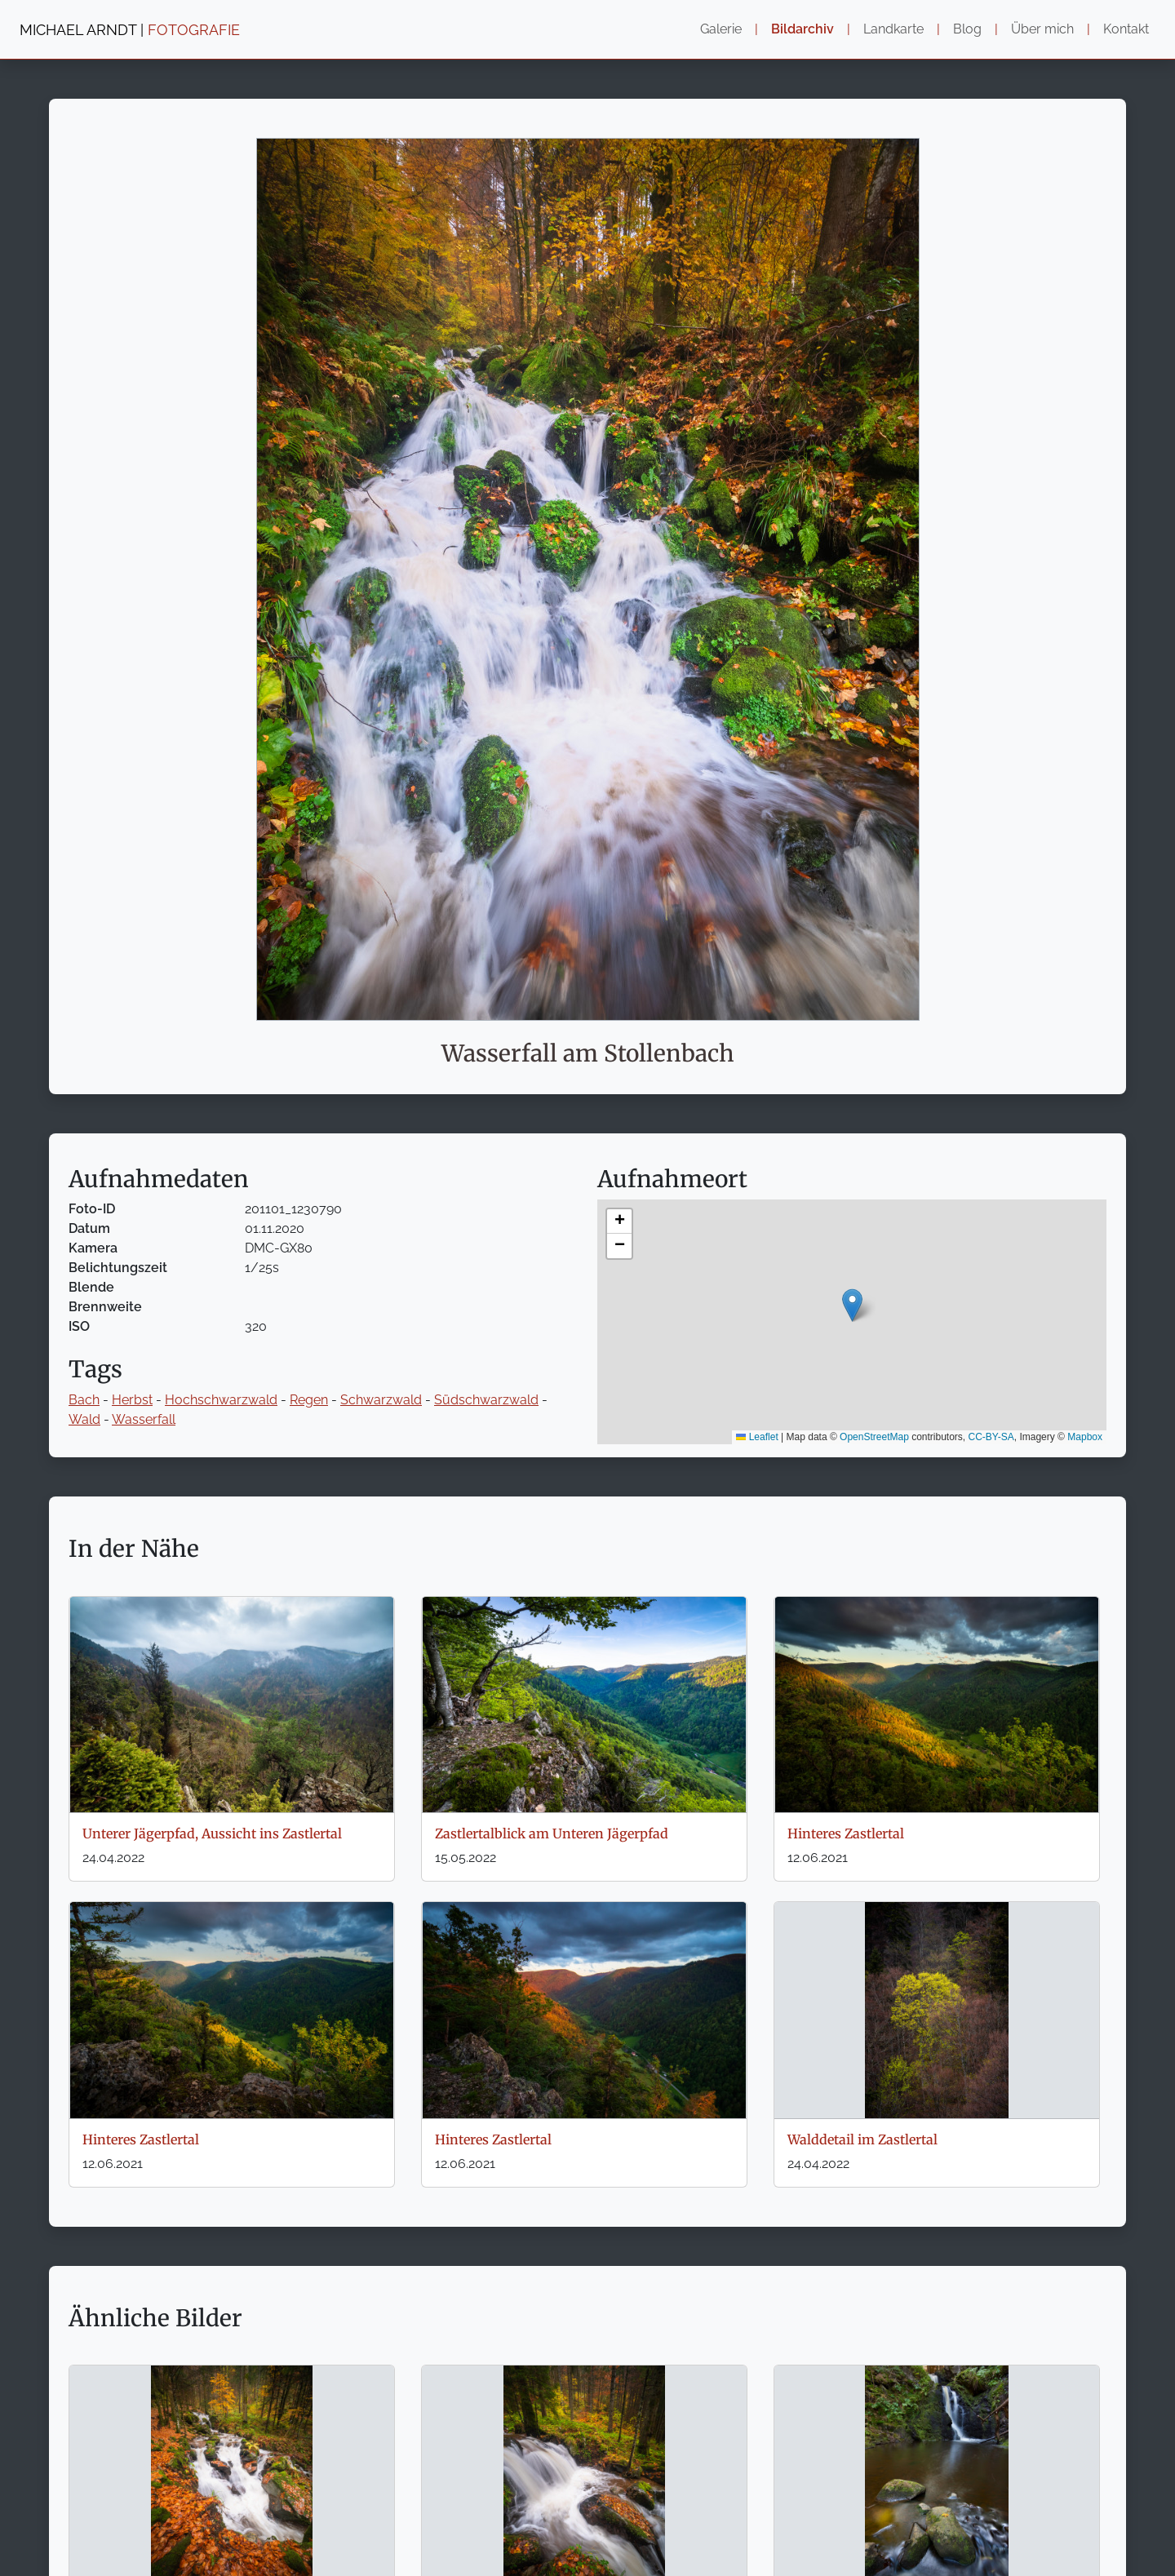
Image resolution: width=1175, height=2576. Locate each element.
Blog (967, 29)
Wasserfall (143, 1419)
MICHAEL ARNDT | (130, 29)
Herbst (132, 1400)
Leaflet (757, 1437)
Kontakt (1126, 29)
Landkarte (893, 29)
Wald (84, 1419)
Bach (84, 1400)
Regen (309, 1400)
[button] (852, 1305)
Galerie (721, 29)
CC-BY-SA (991, 1437)
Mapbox (1084, 1437)
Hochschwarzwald (221, 1400)
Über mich (1042, 29)
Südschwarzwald (486, 1400)
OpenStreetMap (874, 1437)
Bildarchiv (802, 29)
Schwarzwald (381, 1400)
